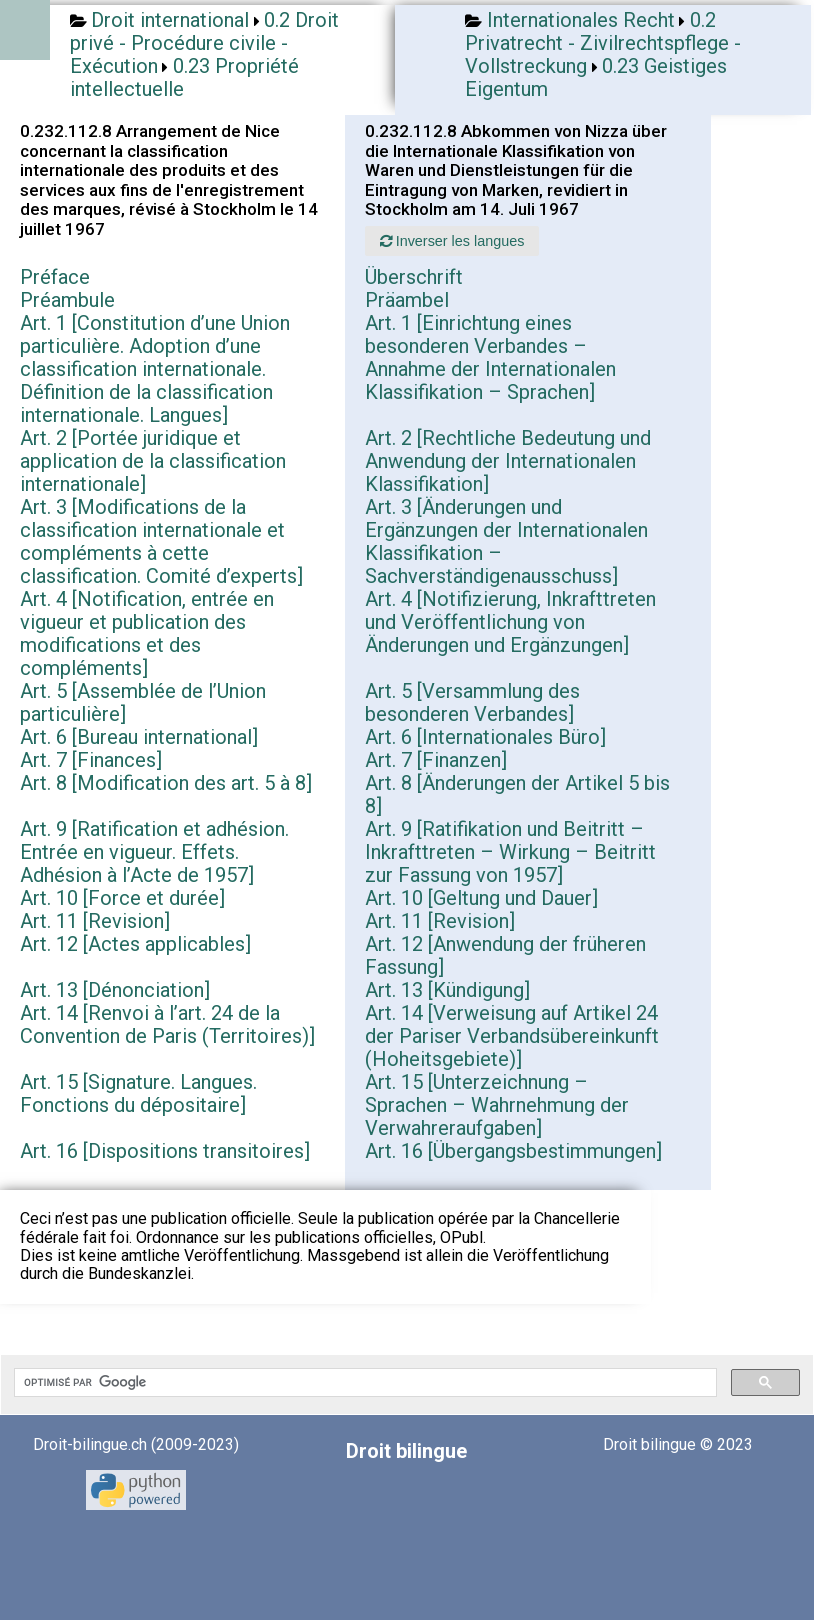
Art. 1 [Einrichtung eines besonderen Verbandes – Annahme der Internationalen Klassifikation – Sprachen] (490, 357)
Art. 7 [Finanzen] (436, 760)
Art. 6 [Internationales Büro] (485, 737)
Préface (55, 277)
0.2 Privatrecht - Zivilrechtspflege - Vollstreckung (603, 43)
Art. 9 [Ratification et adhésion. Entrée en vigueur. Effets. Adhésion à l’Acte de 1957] (154, 852)
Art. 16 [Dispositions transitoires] (165, 1151)
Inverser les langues (452, 241)
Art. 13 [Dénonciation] (115, 990)
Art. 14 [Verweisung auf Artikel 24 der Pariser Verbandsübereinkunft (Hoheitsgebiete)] (512, 1036)
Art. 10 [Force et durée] (122, 898)
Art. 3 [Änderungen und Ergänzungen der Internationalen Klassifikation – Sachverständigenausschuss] (506, 541)
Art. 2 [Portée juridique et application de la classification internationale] (153, 461)
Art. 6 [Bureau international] (139, 737)
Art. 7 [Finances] (91, 760)
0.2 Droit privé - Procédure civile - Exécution (204, 43)
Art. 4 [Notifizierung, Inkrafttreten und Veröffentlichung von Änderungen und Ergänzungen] (510, 622)
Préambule (67, 300)
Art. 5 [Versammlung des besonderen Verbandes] (472, 702)
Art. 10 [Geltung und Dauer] (481, 898)
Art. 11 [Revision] (95, 921)
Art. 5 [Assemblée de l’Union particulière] (143, 702)
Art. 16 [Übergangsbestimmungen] (513, 1151)
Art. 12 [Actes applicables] (135, 944)
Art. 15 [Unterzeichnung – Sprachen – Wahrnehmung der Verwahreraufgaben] (497, 1105)
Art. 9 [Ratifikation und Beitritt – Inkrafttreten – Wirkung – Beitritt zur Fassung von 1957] (510, 852)
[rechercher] (363, 1383)
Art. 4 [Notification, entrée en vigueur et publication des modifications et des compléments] (147, 633)
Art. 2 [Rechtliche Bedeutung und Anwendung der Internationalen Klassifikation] (508, 461)
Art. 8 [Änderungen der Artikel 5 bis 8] (517, 794)
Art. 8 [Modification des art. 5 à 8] (166, 783)
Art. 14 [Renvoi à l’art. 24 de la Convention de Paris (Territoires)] (167, 1024)
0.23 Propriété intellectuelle (184, 77)
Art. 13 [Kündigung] (447, 990)
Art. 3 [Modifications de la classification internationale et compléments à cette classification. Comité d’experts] (161, 541)
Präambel (407, 300)
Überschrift (414, 277)
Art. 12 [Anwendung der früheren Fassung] (505, 955)
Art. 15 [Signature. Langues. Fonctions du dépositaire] (138, 1093)
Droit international (170, 20)
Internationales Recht (581, 20)
